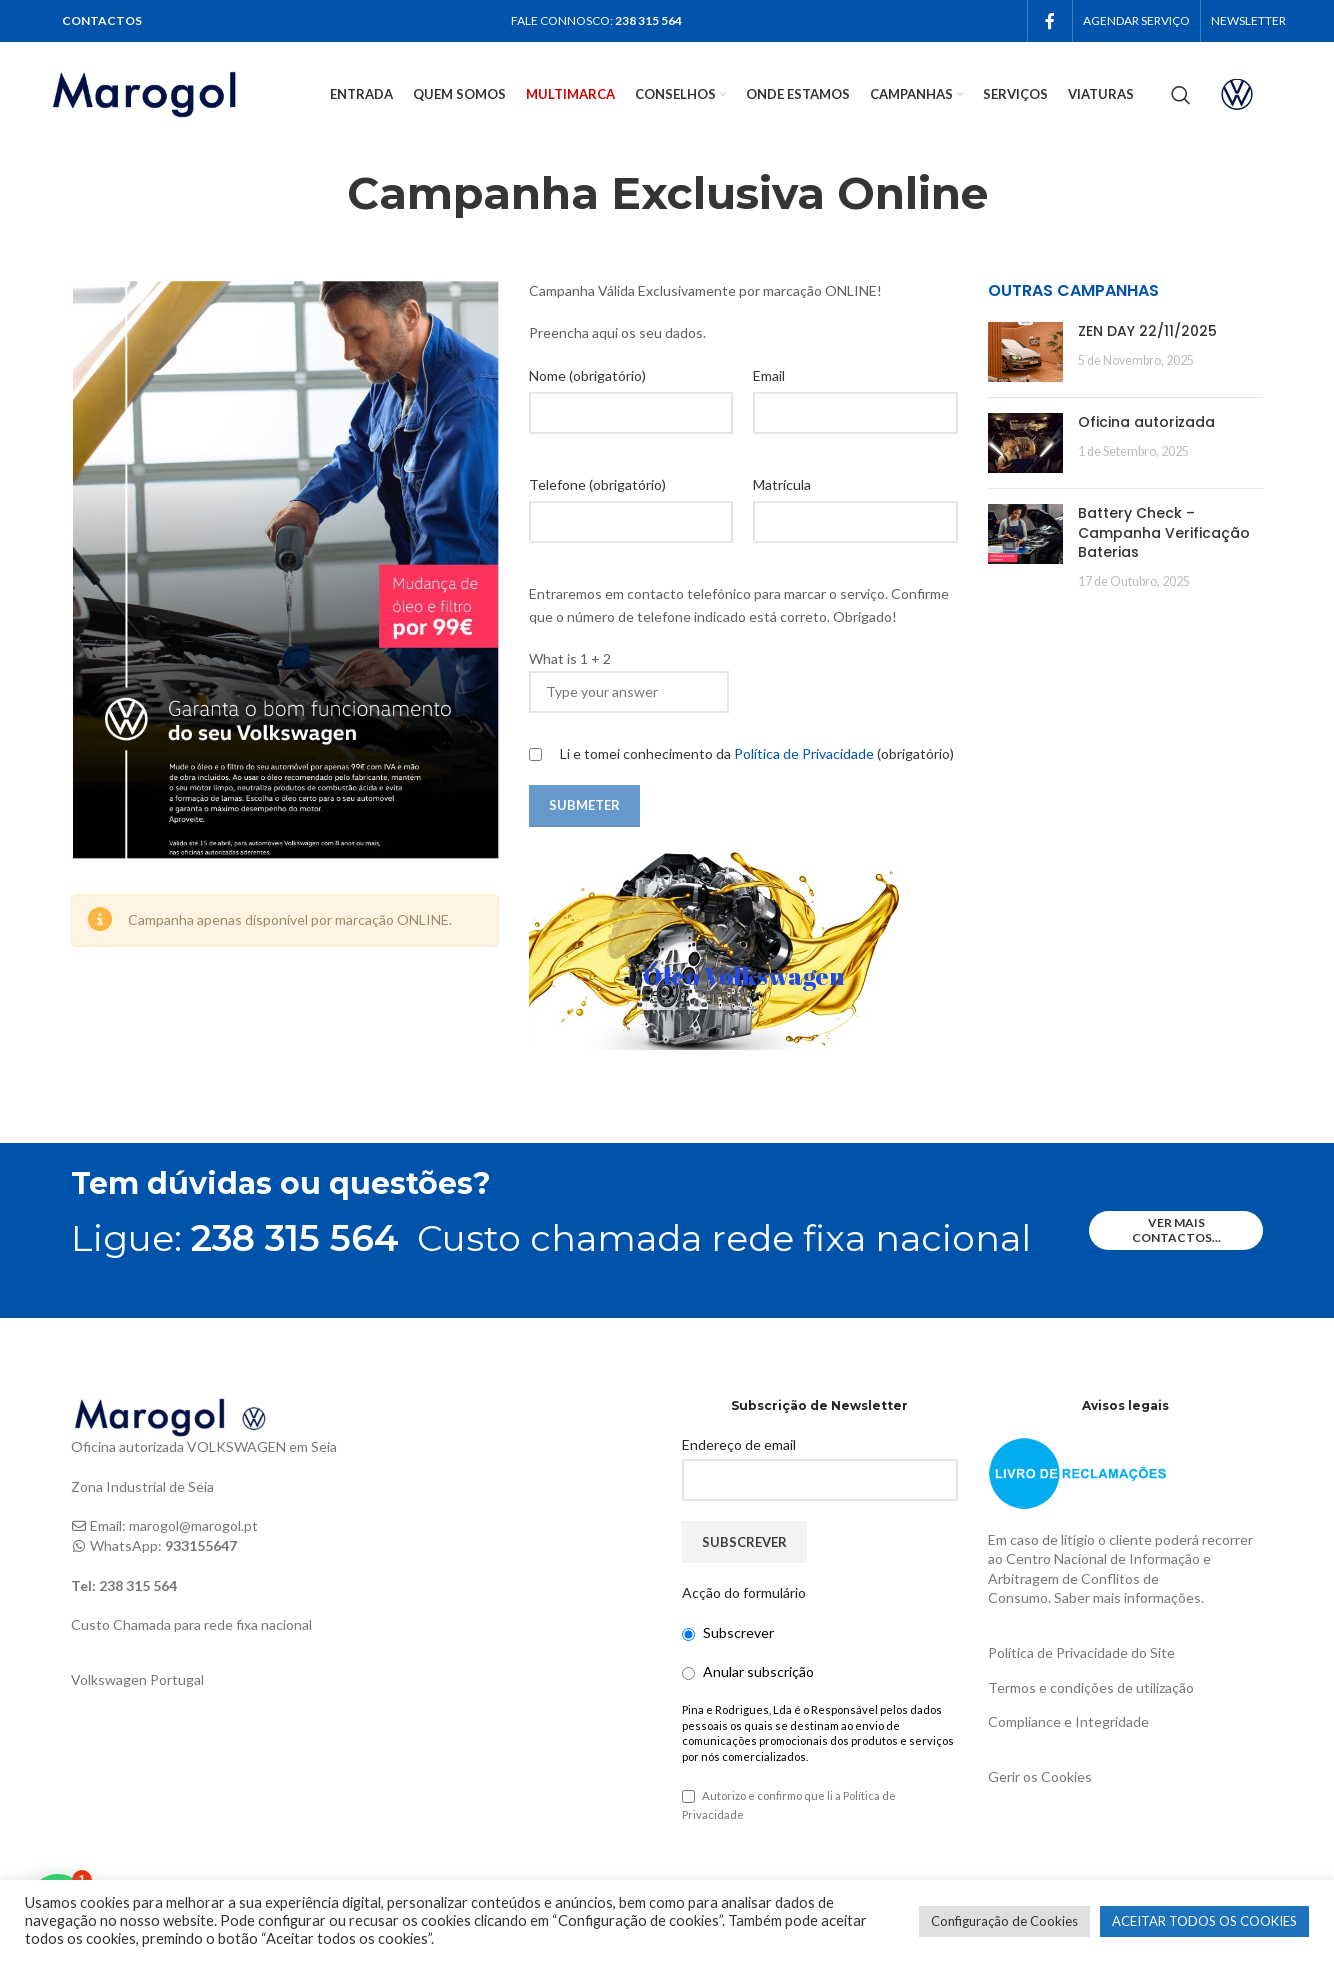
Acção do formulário (744, 1592)
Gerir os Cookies (1040, 1776)
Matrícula (782, 484)
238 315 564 (648, 20)
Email (769, 375)
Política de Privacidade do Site (1081, 1652)
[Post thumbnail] (1025, 352)
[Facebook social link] (1050, 21)
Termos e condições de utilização (1091, 1687)
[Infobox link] (1253, 94)
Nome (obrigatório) (587, 375)
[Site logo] (170, 92)
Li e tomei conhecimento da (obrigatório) (741, 753)
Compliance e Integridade (1068, 1721)
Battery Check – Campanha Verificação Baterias (1164, 532)
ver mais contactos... (1176, 1229)
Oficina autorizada (1146, 422)
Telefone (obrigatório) (597, 484)
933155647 (201, 1545)
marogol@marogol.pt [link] (193, 1525)
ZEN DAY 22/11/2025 (1147, 331)
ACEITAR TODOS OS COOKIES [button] (1204, 1921)
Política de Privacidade (805, 753)
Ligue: (235, 1238)
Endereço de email (739, 1444)
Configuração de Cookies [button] (1004, 1921)
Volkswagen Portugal (137, 1679)
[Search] (1181, 95)
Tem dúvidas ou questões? (281, 1183)
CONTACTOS (102, 20)
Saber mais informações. (1129, 1597)
